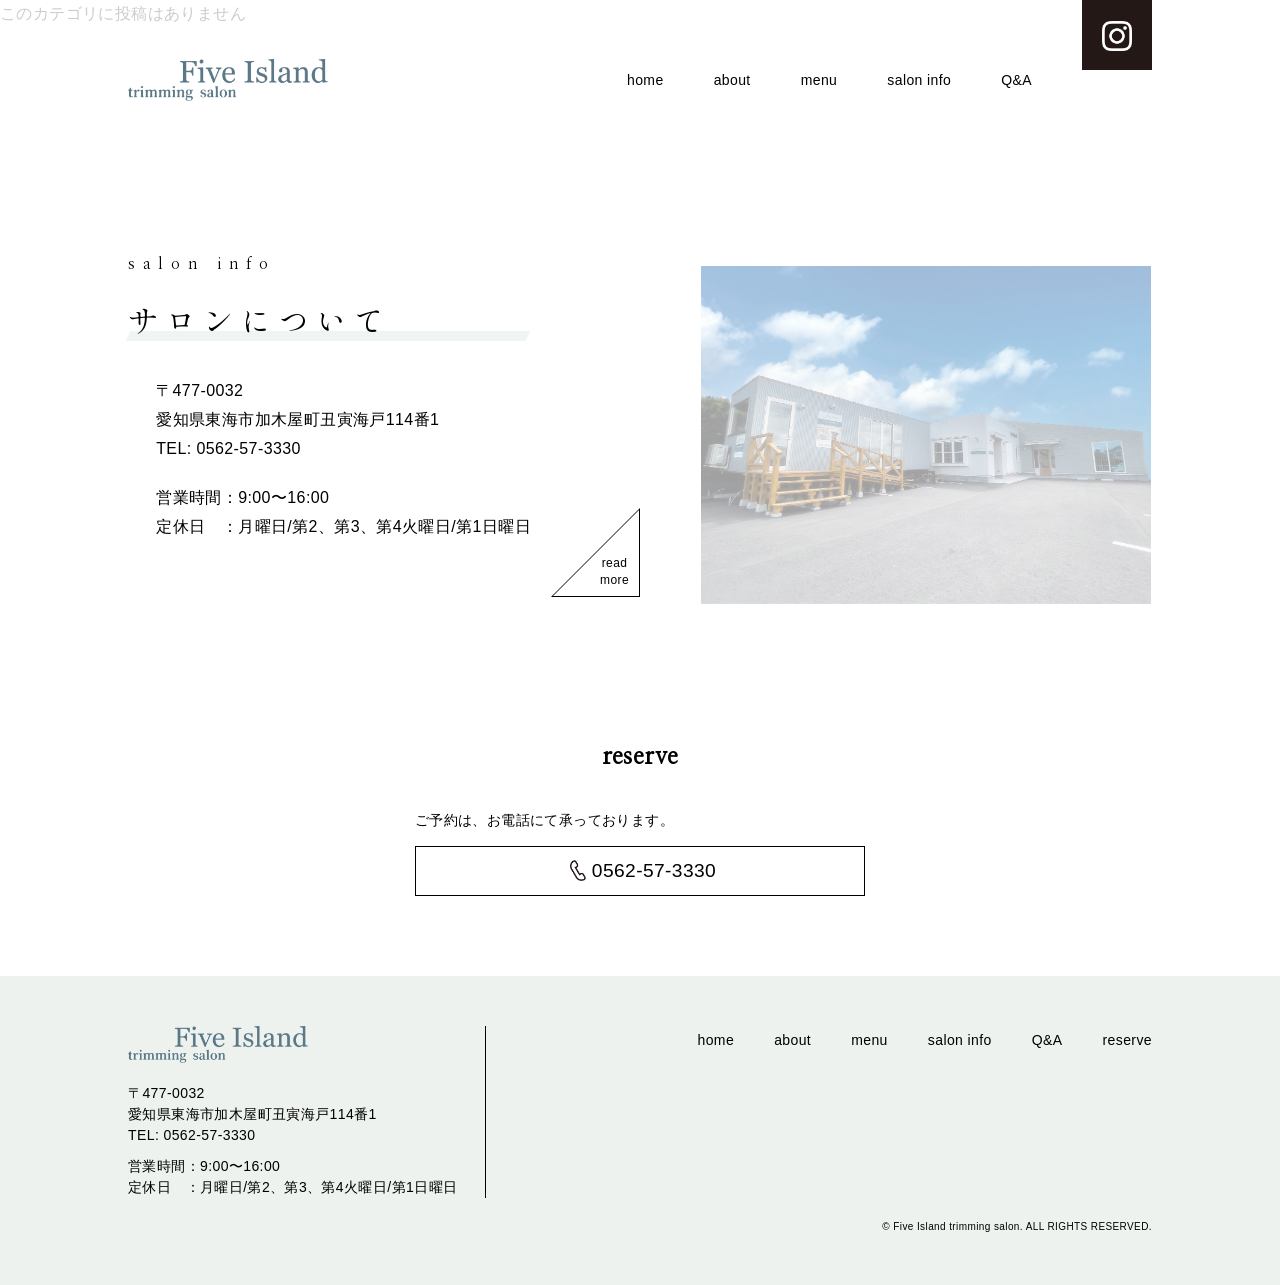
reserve (1127, 1040)
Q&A (1016, 80)
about (732, 80)
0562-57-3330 (654, 870)
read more (614, 571)
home (645, 80)
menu (819, 80)
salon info (919, 80)
